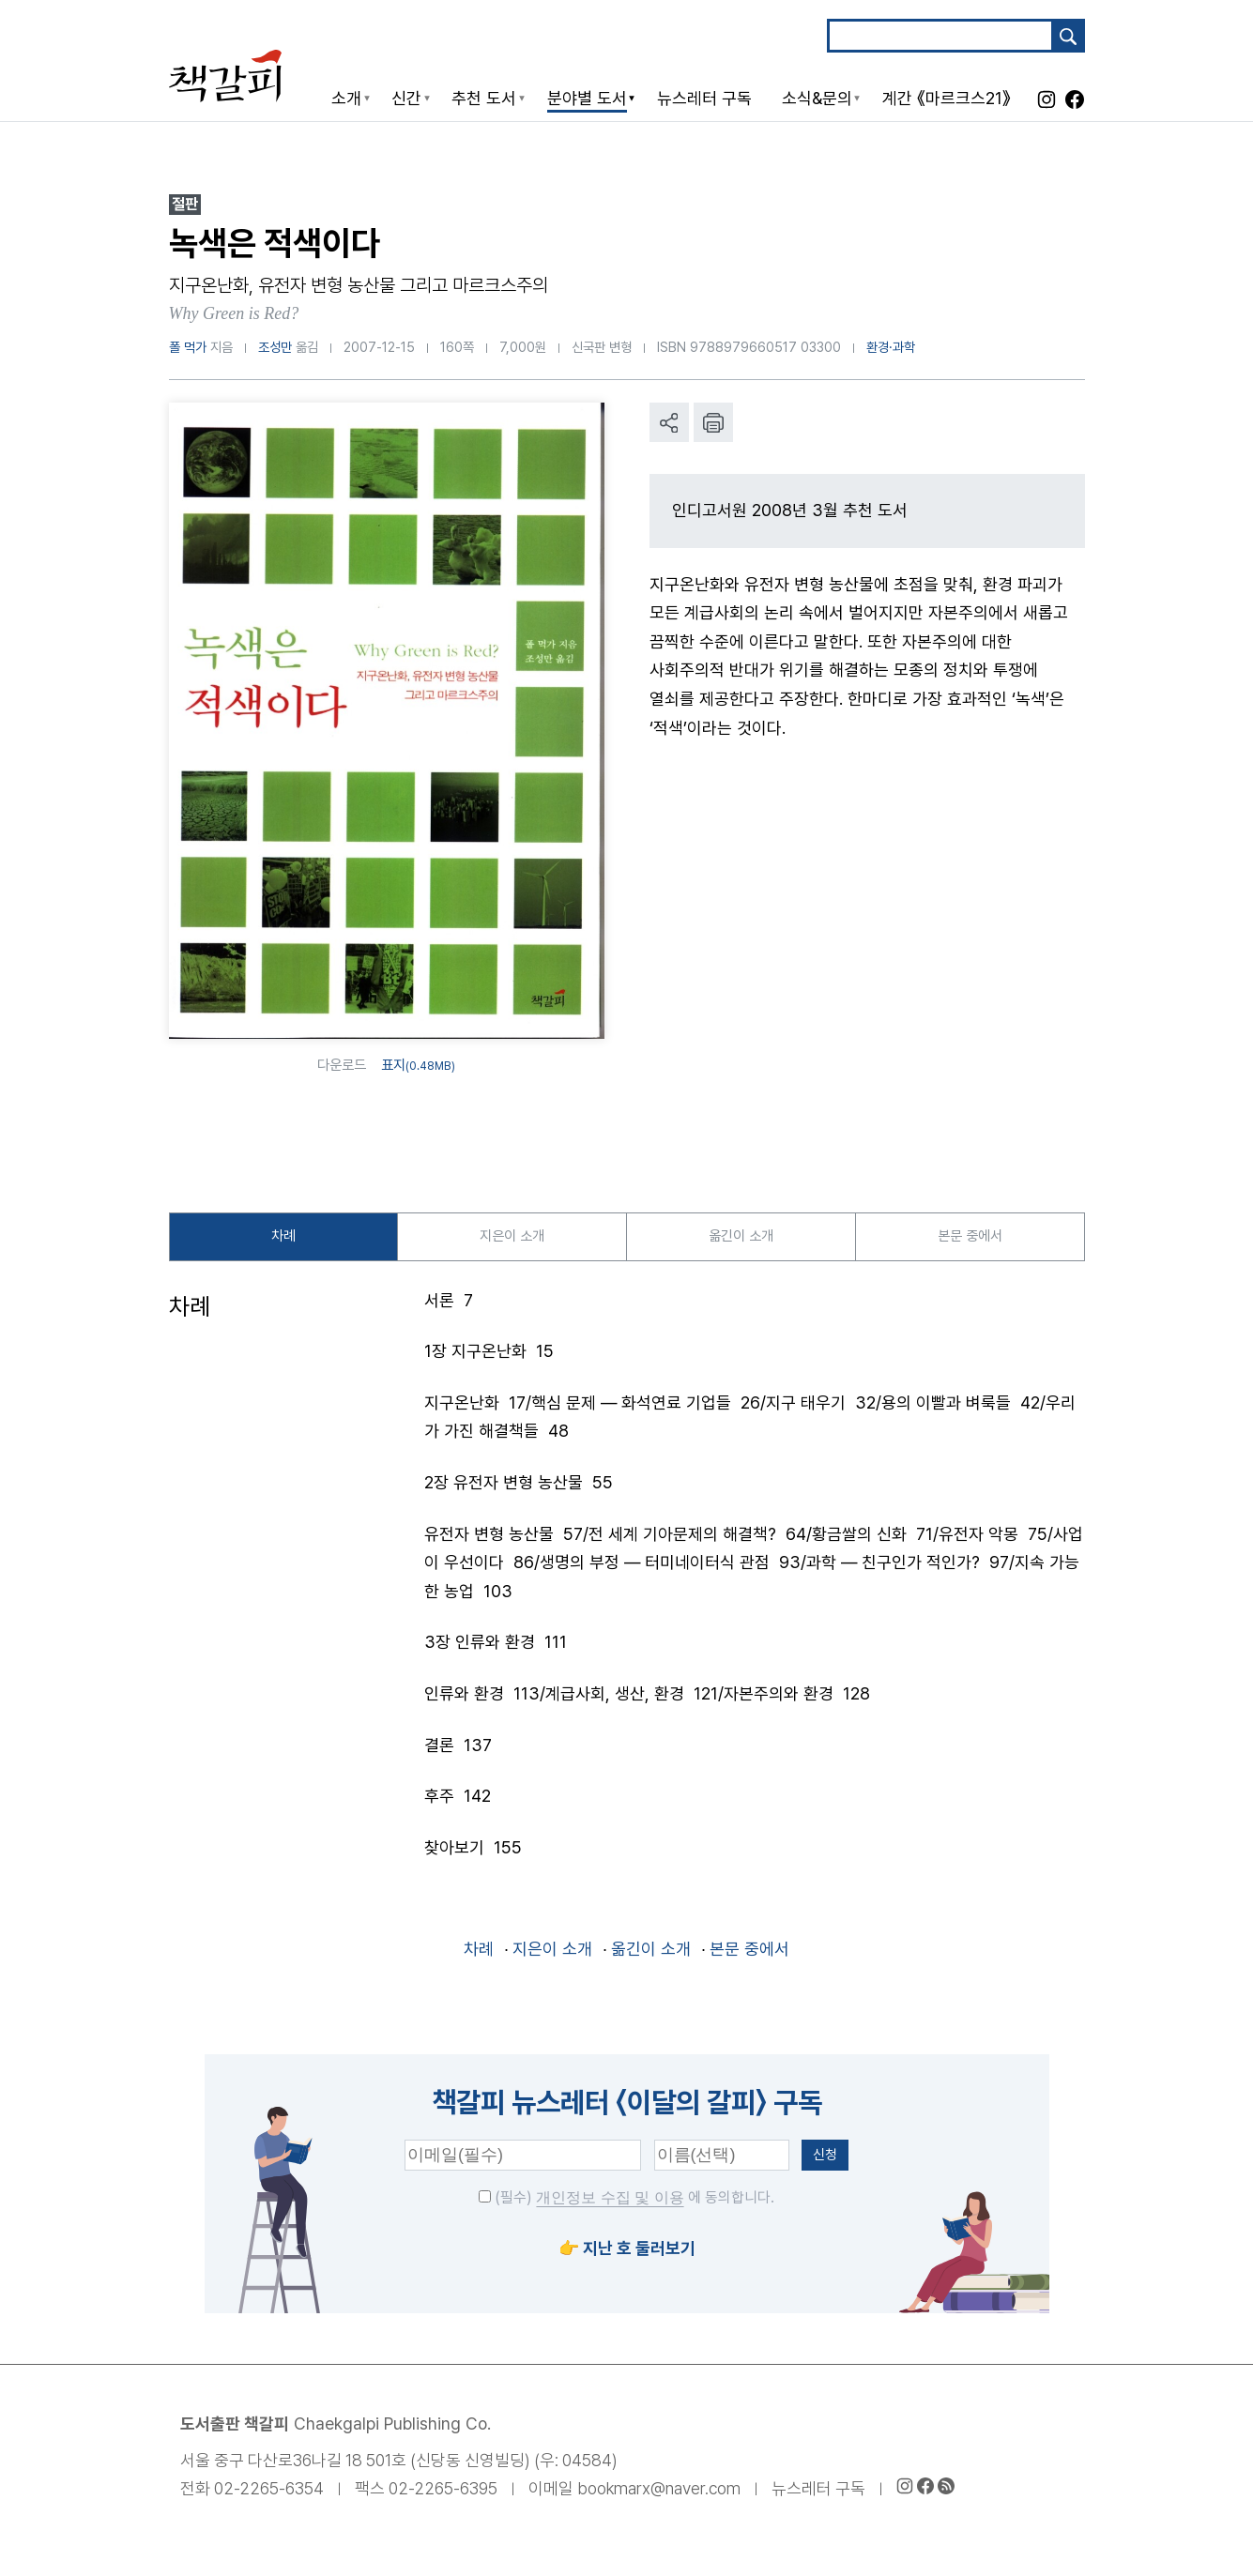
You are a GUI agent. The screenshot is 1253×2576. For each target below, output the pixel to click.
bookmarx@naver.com (659, 2493)
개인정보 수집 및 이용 (609, 2202)
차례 (283, 1238)
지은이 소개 (512, 1238)
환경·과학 (890, 347)
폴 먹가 (187, 347)
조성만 (275, 347)
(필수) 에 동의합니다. (626, 2202)
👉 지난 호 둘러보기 (626, 2253)
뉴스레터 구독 (818, 2493)
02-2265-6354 (269, 2493)
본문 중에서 (970, 1238)
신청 (825, 2159)
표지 (418, 1065)
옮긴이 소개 (741, 1238)
